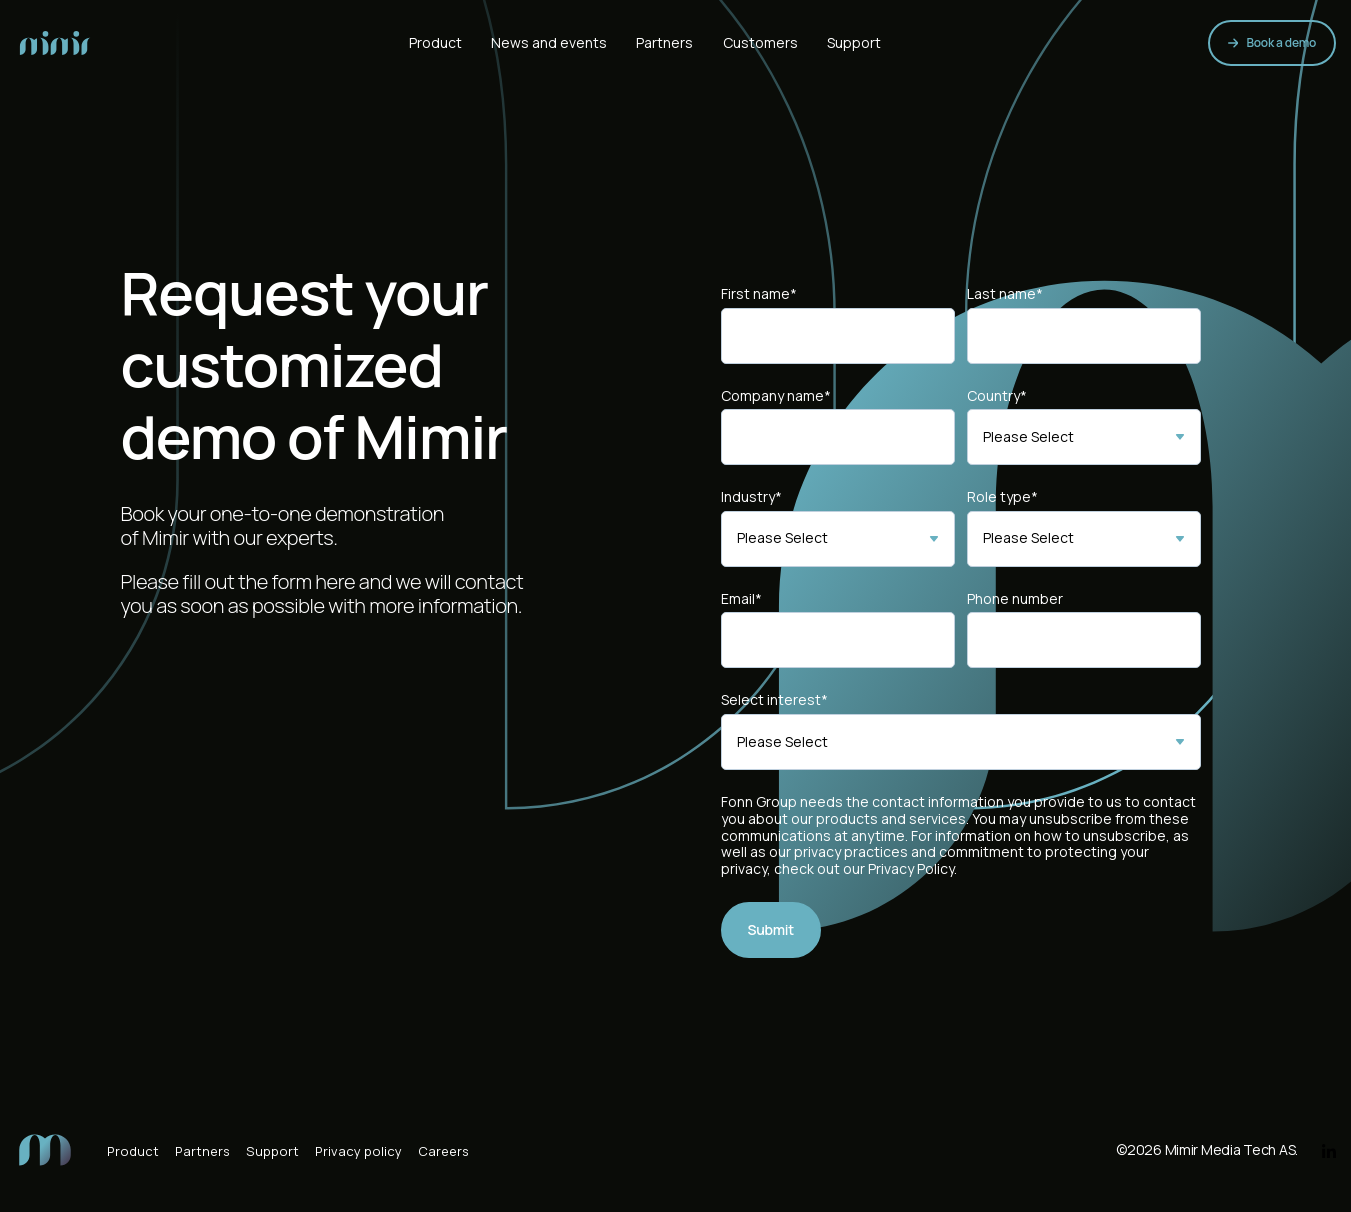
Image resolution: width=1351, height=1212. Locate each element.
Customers (760, 42)
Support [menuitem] (272, 1151)
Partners (664, 42)
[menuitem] (45, 1148)
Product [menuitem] (133, 1151)
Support (854, 42)
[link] (55, 41)
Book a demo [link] (1272, 42)
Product (435, 42)
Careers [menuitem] (443, 1151)
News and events (549, 42)
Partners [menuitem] (202, 1151)
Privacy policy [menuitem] (358, 1151)
